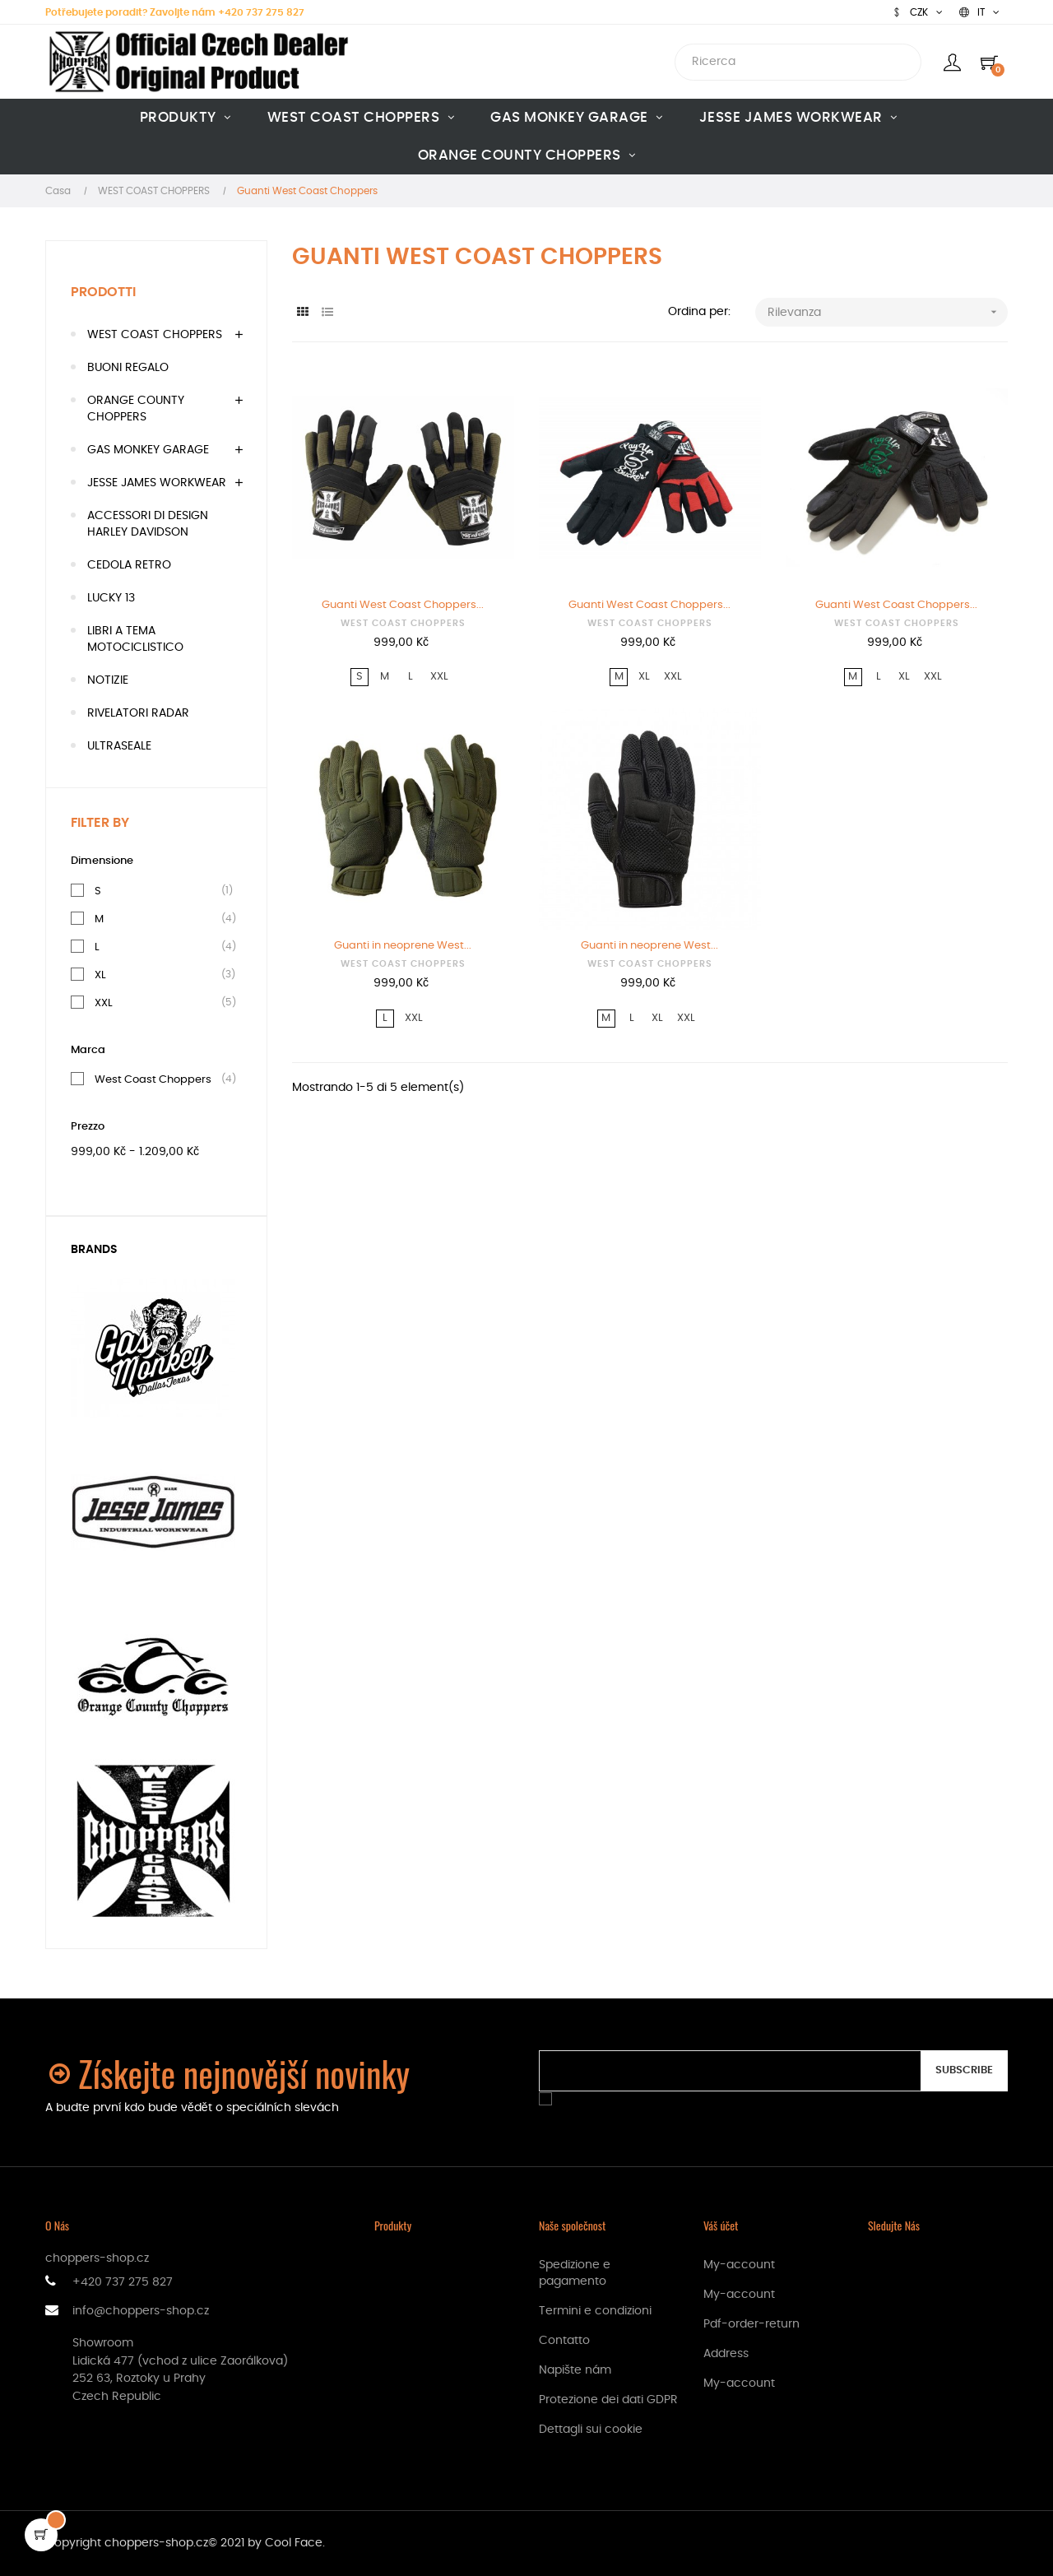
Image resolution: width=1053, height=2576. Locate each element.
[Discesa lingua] (979, 12)
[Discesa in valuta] (917, 12)
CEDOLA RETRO (129, 565)
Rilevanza (888, 312)
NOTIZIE (107, 680)
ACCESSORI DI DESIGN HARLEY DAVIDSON (147, 524)
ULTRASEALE (119, 746)
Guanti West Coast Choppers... (403, 605)
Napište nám (575, 2370)
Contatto (564, 2340)
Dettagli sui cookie (590, 2429)
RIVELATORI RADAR (138, 713)
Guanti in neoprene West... (402, 945)
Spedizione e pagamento (574, 2273)
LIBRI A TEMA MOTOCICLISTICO (135, 639)
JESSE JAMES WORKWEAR (156, 483)
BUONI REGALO (128, 368)
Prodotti (103, 292)
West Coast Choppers (153, 1079)
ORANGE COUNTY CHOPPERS (135, 409)
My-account (739, 2265)
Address (726, 2354)
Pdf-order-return (751, 2324)
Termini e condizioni (595, 2311)
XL (100, 975)
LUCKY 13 (111, 598)
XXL (104, 1003)
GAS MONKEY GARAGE (148, 450)
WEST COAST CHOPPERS (154, 335)
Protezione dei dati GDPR (608, 2400)
